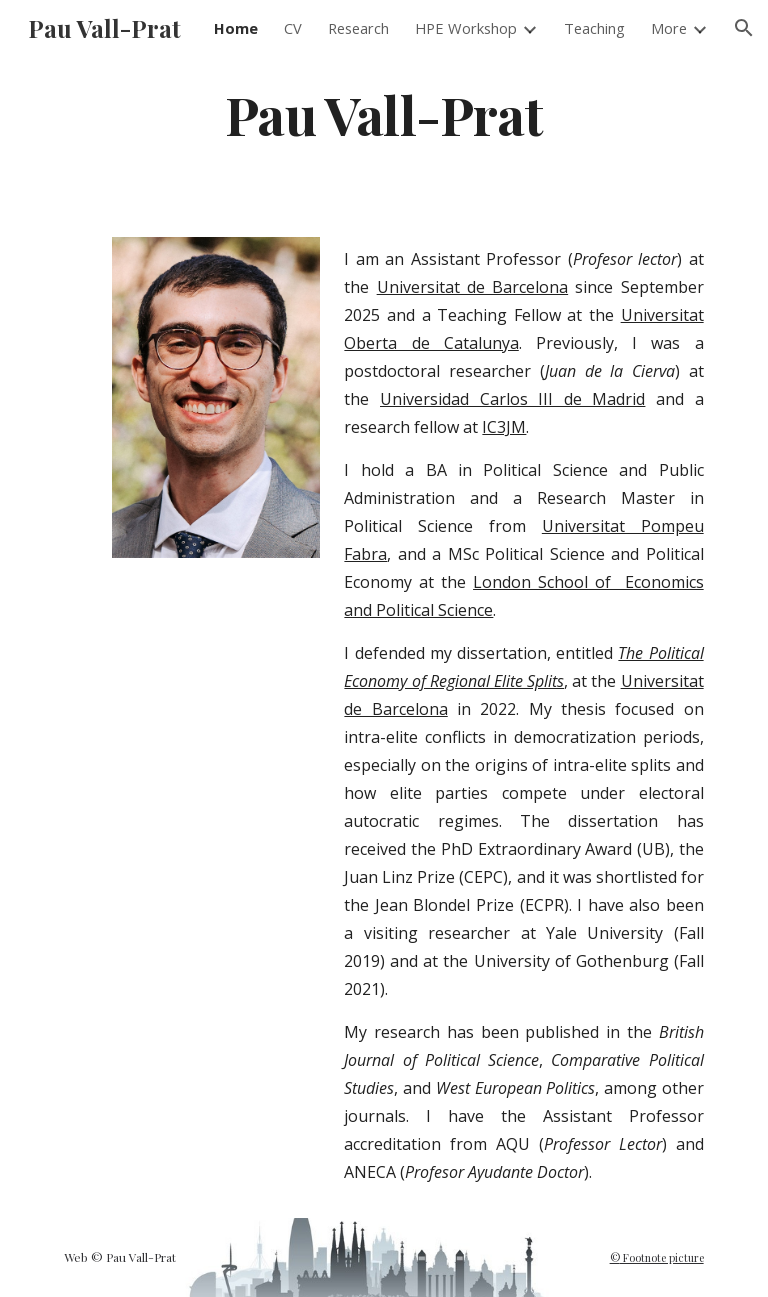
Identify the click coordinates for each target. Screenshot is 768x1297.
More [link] (669, 28)
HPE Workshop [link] (466, 28)
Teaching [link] (594, 28)
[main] (383, 113)
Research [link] (358, 28)
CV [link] (293, 28)
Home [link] (236, 28)
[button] (744, 28)
